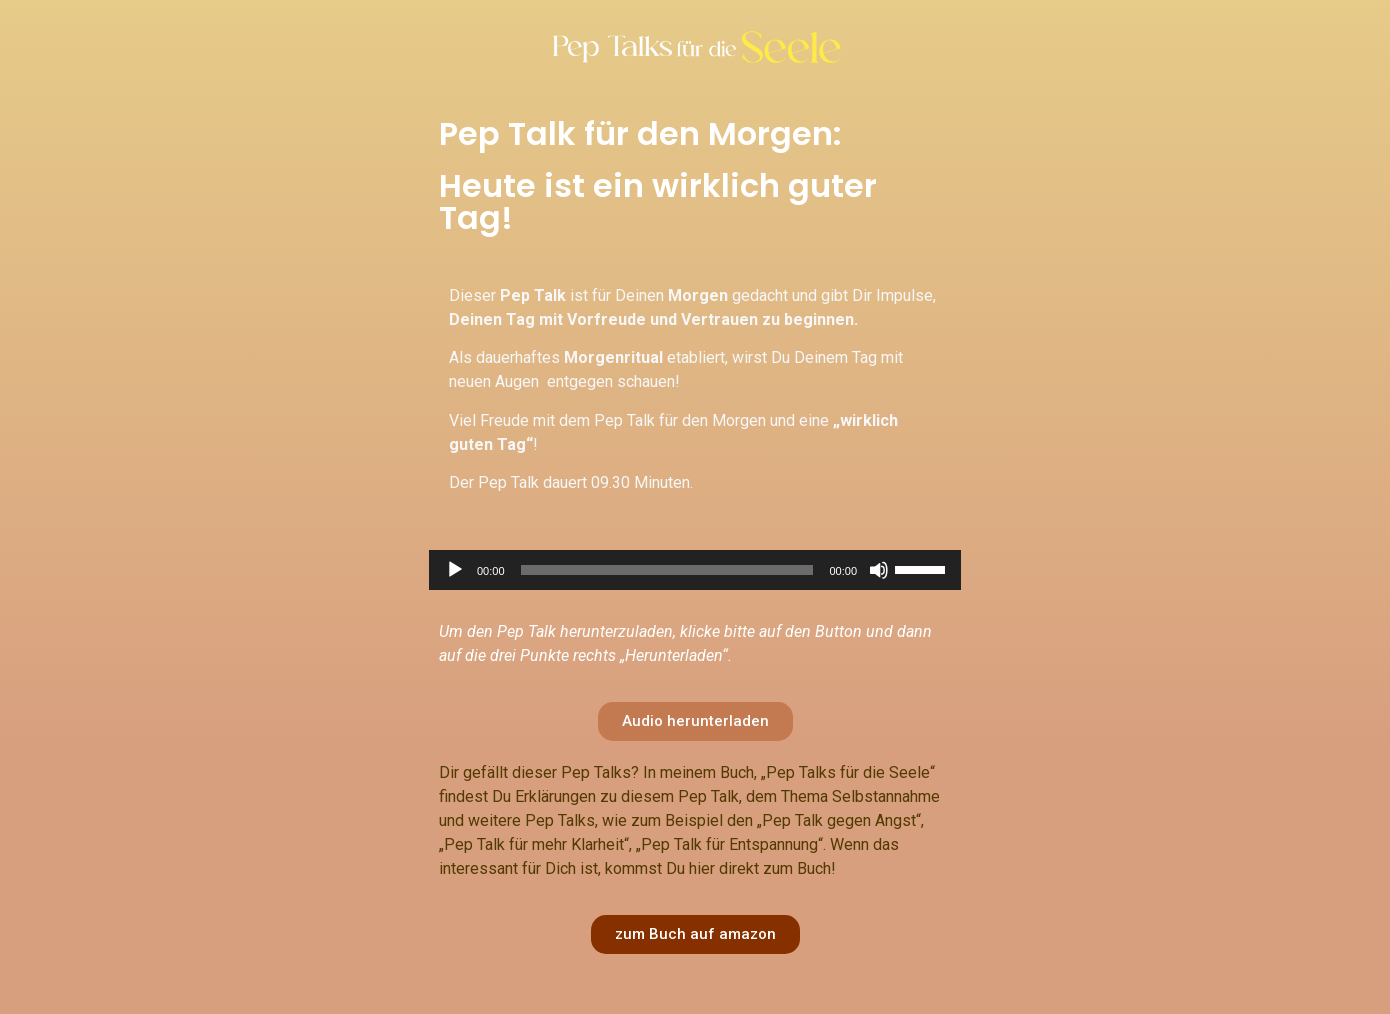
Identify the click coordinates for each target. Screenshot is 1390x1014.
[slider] (667, 570)
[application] (695, 570)
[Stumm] (879, 570)
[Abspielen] (455, 570)
